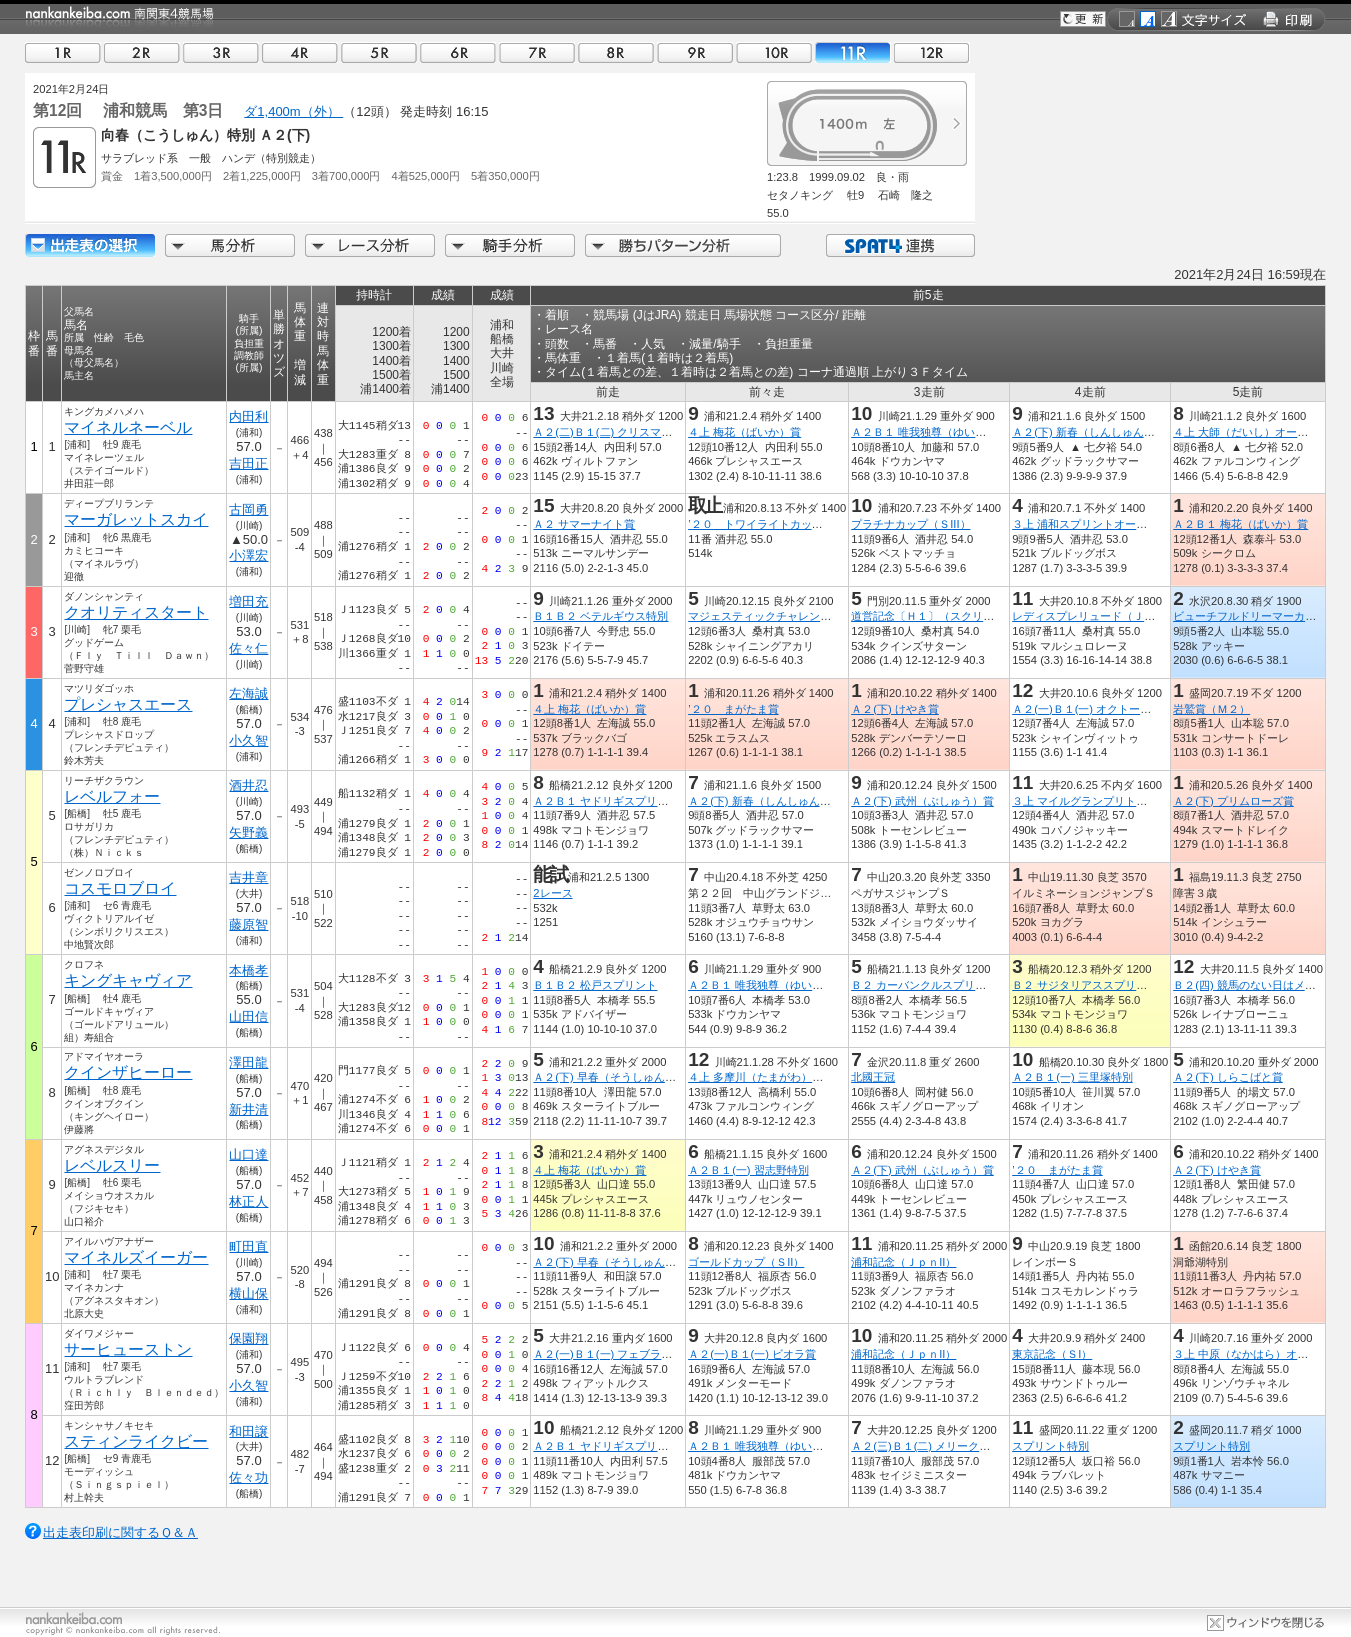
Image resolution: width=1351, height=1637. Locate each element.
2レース (552, 893)
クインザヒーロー (128, 1072)
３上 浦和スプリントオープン (1085, 524)
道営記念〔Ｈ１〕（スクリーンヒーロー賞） (961, 616)
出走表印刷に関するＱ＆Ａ (120, 1532)
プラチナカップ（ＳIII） (910, 524)
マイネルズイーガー (136, 1257)
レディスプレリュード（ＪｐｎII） (1097, 616)
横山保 (248, 1293)
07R (537, 52)
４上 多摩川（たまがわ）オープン (772, 1077)
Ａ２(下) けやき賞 (895, 709)
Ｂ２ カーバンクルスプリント (924, 985)
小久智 (248, 740)
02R (142, 52)
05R (379, 52)
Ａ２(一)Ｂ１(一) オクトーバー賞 (1092, 709)
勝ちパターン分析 (683, 245)
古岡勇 (248, 509)
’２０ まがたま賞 (733, 709)
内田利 (248, 416)
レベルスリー (112, 1165)
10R (774, 52)
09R (695, 52)
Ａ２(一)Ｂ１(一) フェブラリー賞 (613, 1354)
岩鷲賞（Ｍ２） (1211, 709)
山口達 (248, 1154)
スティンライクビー (136, 1441)
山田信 (248, 1016)
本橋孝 (248, 970)
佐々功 (248, 1477)
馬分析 (230, 245)
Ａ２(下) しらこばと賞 (1228, 1077)
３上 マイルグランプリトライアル (1096, 801)
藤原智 (248, 924)
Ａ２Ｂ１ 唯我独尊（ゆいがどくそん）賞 (951, 432)
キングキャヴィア (128, 980)
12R (932, 52)
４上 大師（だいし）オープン (1246, 432)
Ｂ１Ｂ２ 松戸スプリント (595, 985)
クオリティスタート (136, 612)
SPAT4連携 (899, 245)
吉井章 (248, 877)
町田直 (248, 1246)
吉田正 (248, 463)
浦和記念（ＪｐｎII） (903, 1262)
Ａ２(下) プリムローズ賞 (1233, 801)
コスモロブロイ (120, 888)
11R (853, 52)
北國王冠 (873, 1077)
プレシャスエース (128, 704)
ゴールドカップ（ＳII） (746, 1262)
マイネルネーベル (128, 427)
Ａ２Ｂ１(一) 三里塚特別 (1072, 1077)
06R (458, 52)
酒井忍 (248, 785)
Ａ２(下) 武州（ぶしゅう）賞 (922, 801)
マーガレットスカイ (136, 519)
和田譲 (248, 1431)
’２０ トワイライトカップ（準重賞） (782, 524)
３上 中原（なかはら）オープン (1251, 1354)
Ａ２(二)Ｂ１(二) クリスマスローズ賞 (624, 432)
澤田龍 (248, 1062)
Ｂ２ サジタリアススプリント (1085, 985)
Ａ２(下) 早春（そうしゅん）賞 (610, 1077)
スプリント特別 (1050, 1446)
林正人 (248, 1201)
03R (221, 52)
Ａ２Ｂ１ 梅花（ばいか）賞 (1240, 524)
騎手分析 (510, 245)
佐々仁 (248, 648)
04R (300, 52)
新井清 (248, 1109)
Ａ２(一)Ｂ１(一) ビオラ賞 (752, 1354)
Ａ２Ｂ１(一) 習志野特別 (748, 1170)
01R (63, 52)
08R (616, 52)
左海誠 (248, 693)
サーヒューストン (128, 1349)
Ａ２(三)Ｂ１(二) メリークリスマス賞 (942, 1446)
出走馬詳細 (90, 245)
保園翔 (248, 1338)
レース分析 (370, 245)
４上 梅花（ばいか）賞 (744, 432)
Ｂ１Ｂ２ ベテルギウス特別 (600, 616)
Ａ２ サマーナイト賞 (584, 524)
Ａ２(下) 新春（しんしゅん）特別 (1094, 432)
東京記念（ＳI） (1052, 1354)
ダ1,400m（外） (293, 111)
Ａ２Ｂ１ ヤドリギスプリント (606, 801)
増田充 (248, 601)
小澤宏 (248, 555)
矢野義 (248, 832)
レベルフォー (112, 796)
